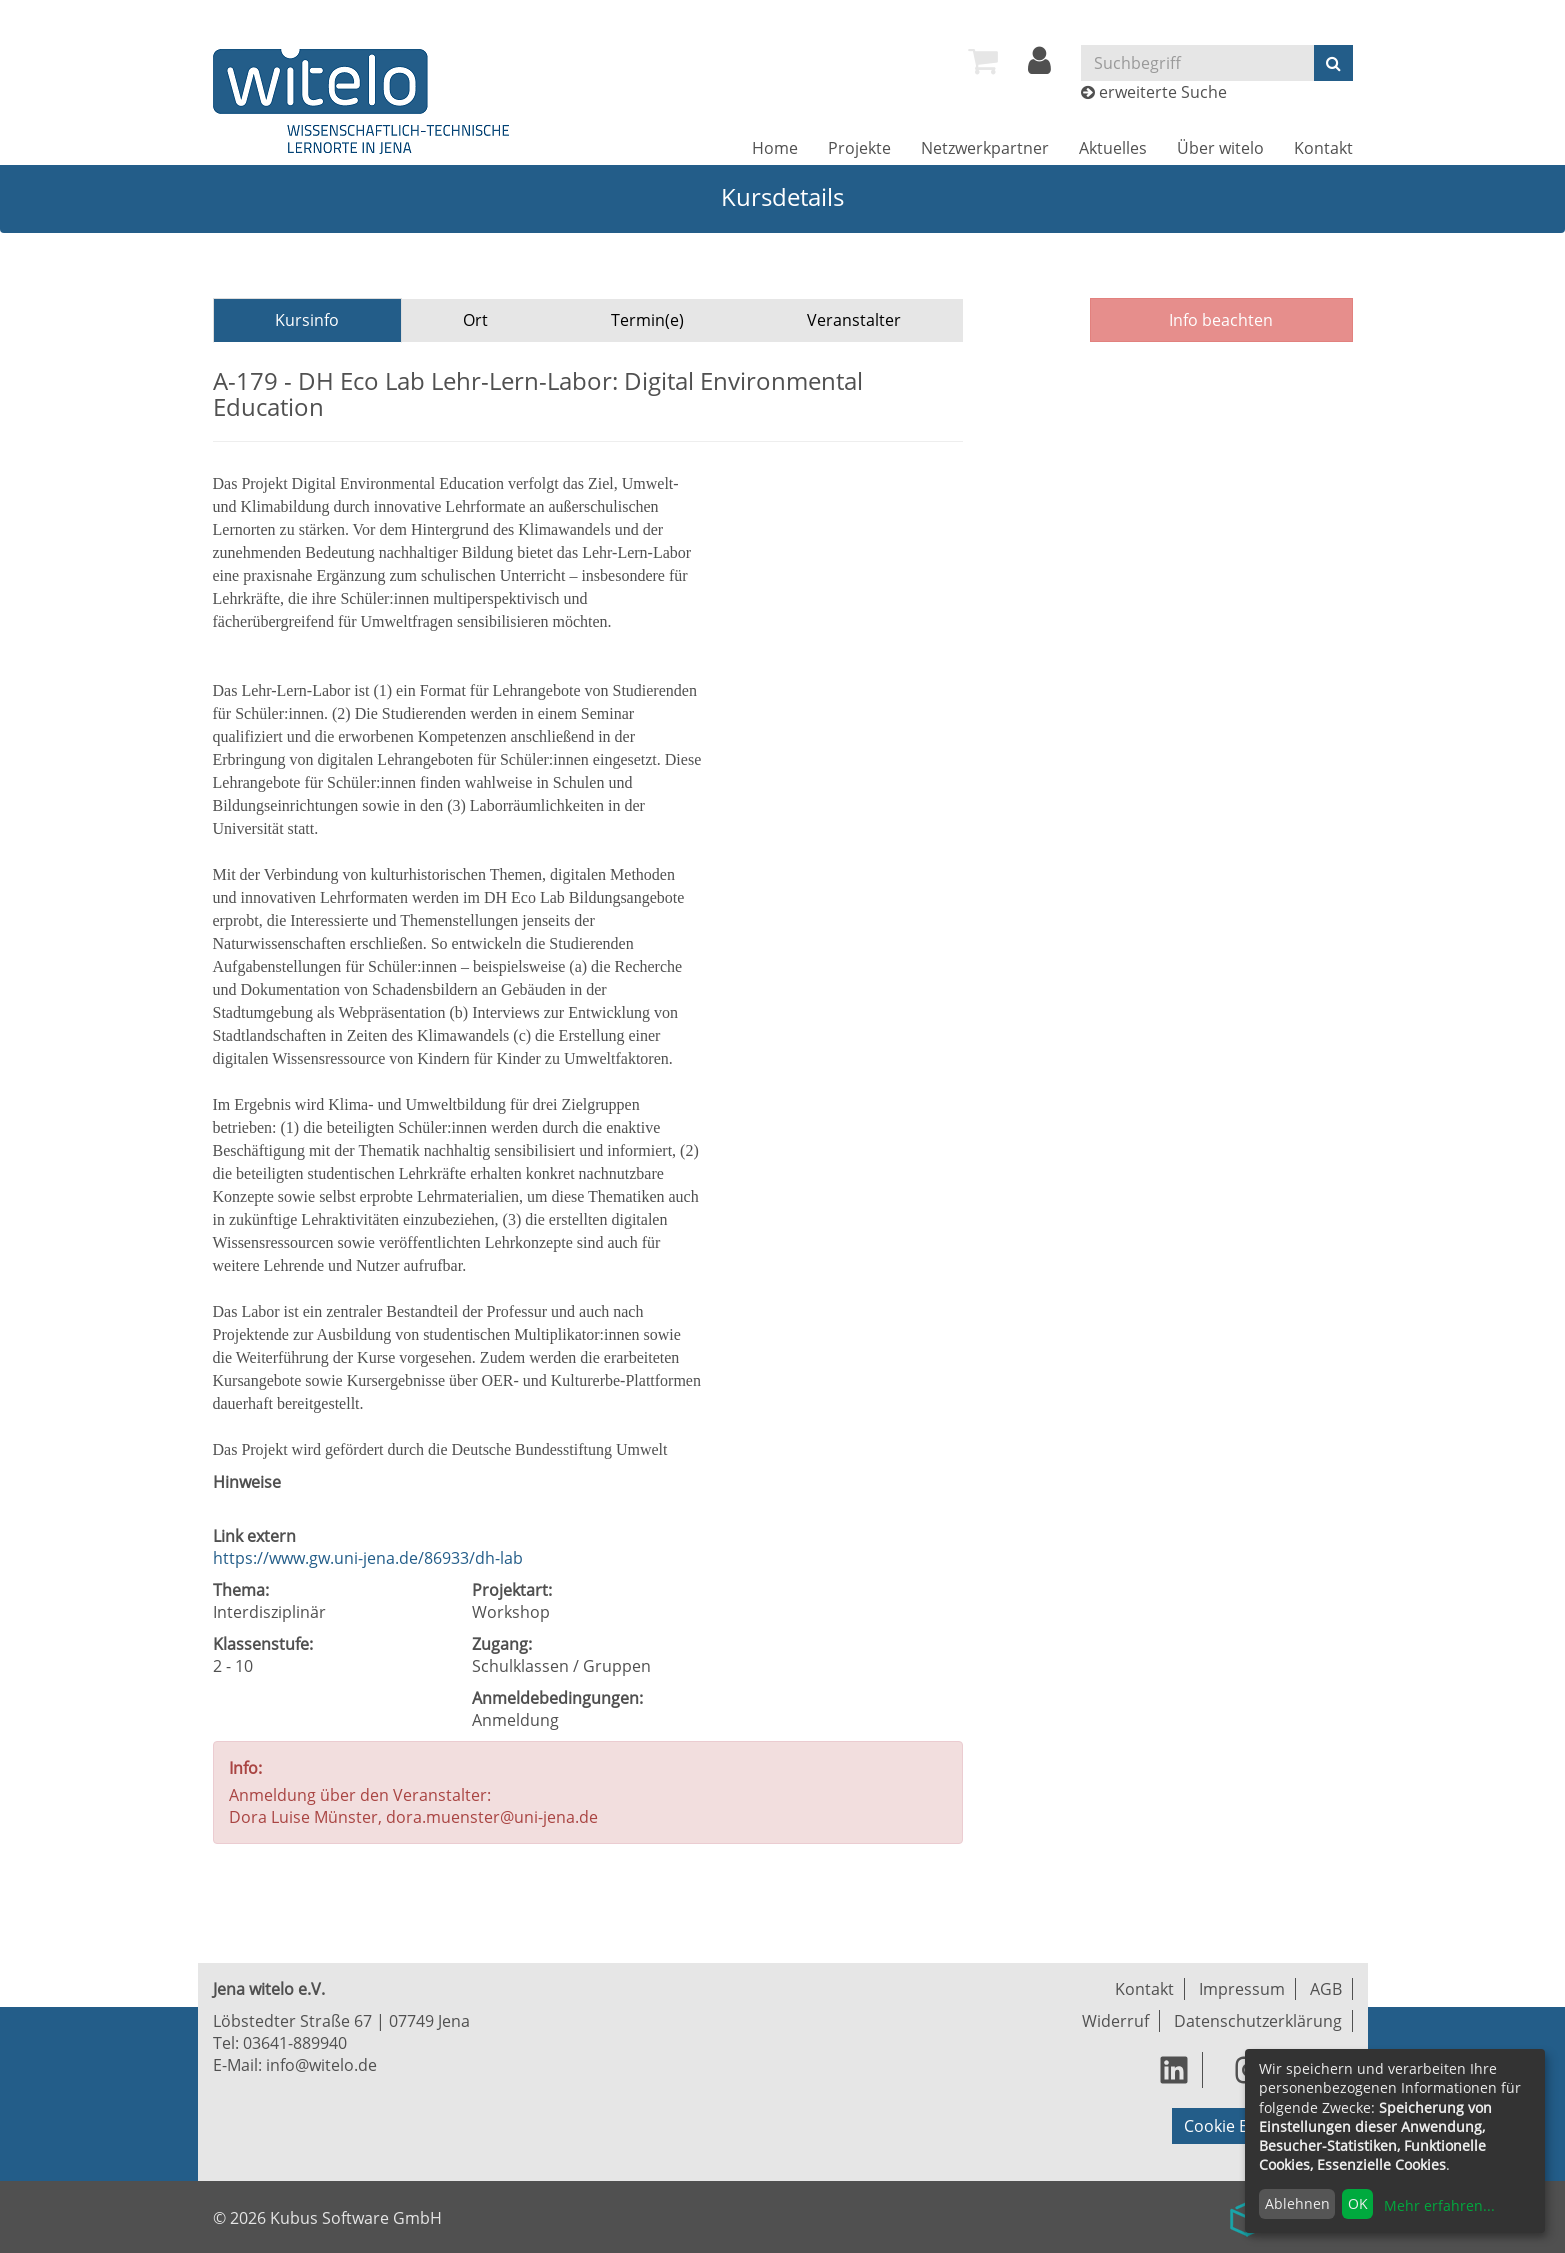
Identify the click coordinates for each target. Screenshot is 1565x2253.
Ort (475, 320)
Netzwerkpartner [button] (985, 148)
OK (1358, 2203)
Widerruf (1115, 2021)
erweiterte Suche (1163, 92)
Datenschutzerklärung (1258, 2021)
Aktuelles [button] (1113, 148)
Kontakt (1323, 148)
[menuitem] (983, 61)
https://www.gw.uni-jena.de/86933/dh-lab (368, 1558)
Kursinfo (307, 320)
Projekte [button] (859, 148)
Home (775, 148)
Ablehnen (1297, 2203)
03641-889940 (295, 2043)
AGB (1326, 1989)
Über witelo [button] (1220, 148)
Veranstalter (854, 320)
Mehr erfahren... (1439, 2205)
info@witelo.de (321, 2065)
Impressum (1242, 1989)
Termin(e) (647, 320)
